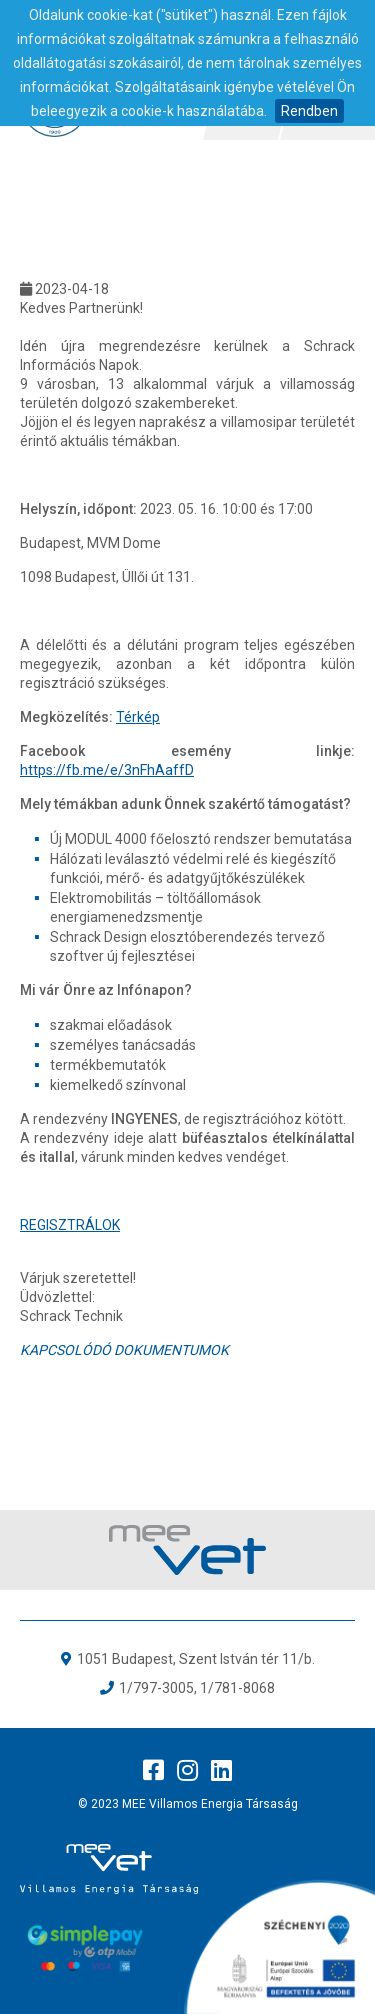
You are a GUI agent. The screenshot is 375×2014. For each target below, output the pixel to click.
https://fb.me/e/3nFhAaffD (107, 770)
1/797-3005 (156, 1688)
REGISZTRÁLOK (70, 1225)
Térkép (138, 717)
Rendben (309, 111)
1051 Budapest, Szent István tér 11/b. (196, 1659)
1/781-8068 (237, 1688)
